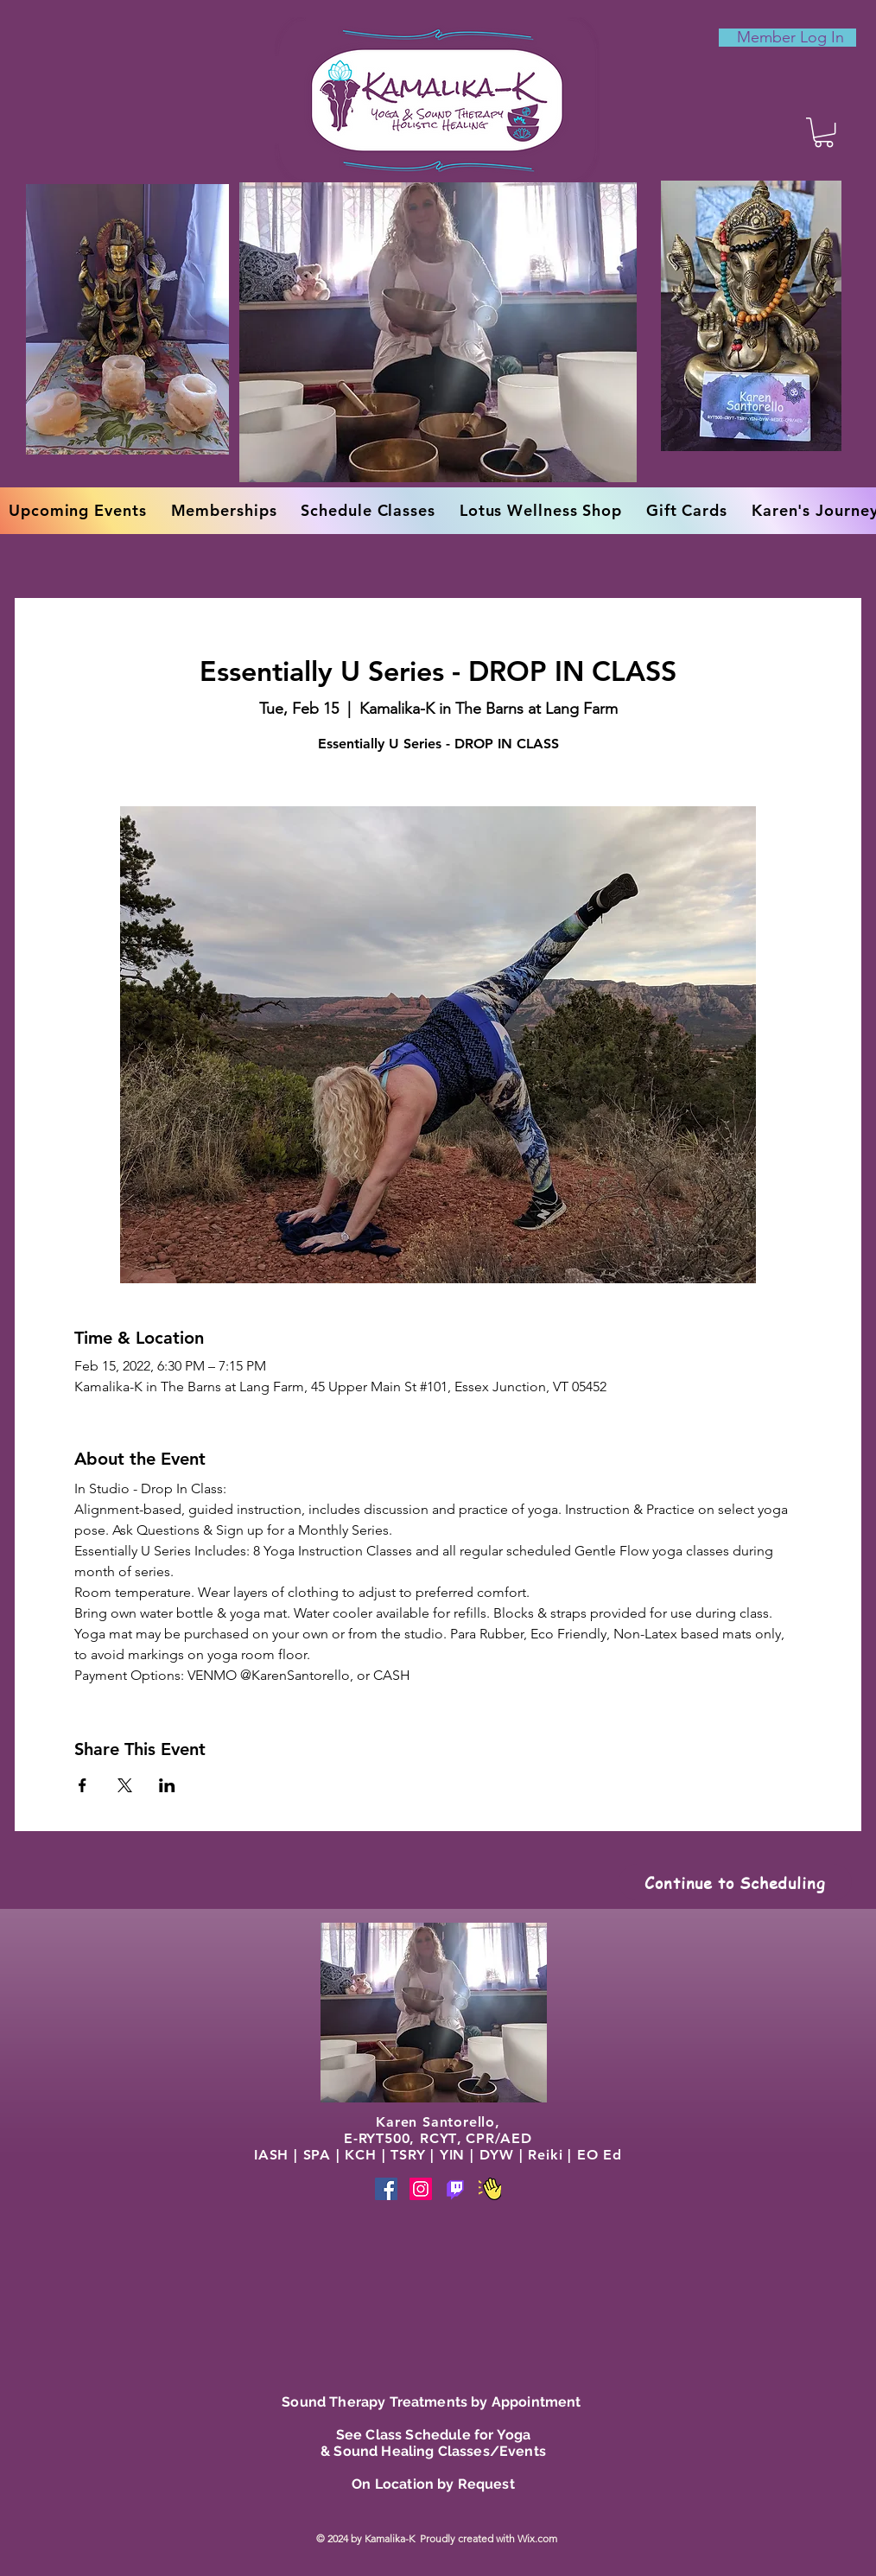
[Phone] (455, 2189)
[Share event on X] (125, 1785)
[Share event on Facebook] (82, 1785)
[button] (823, 132)
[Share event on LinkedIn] (167, 1785)
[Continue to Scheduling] (735, 1882)
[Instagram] (420, 2189)
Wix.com (538, 2538)
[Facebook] (386, 2189)
